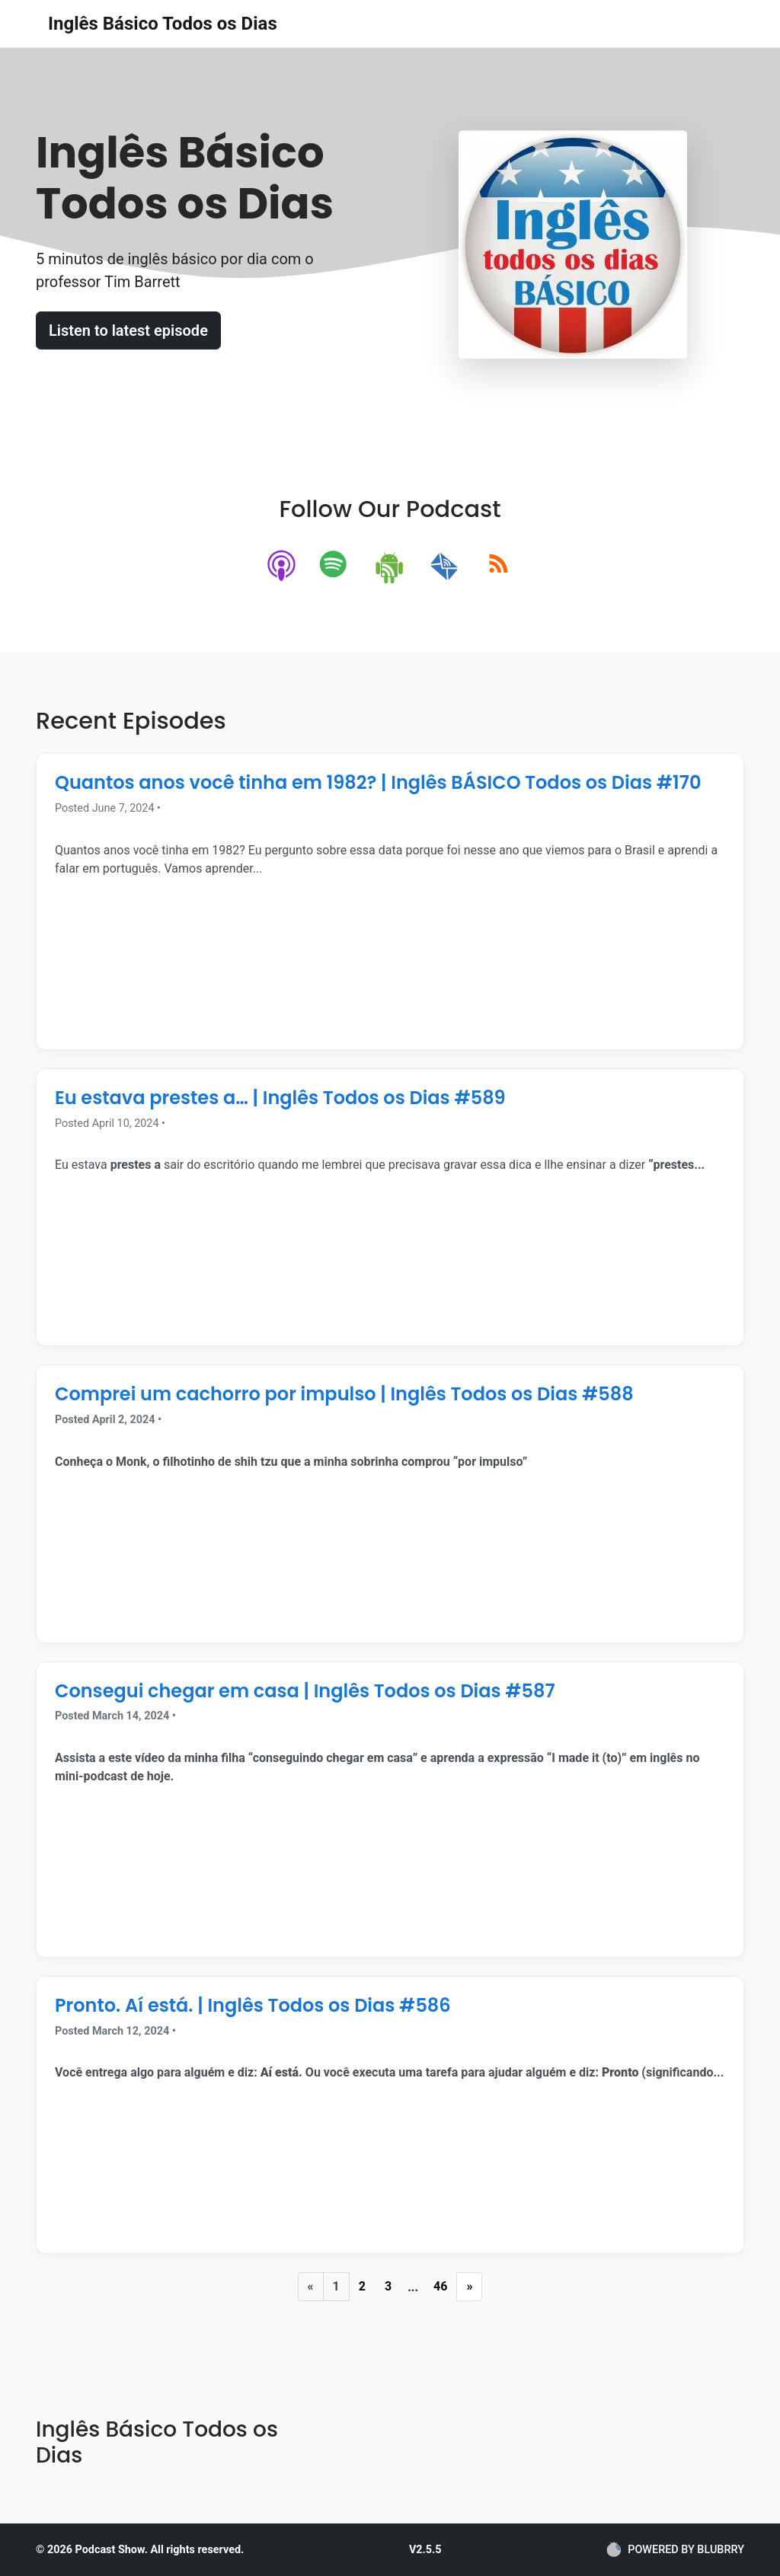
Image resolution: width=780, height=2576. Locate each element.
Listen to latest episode (128, 330)
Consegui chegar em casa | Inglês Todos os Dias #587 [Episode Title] (305, 1690)
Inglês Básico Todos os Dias (162, 23)
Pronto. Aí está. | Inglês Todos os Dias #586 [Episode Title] (253, 2005)
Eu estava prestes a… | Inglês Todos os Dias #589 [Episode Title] (280, 1097)
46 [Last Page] (440, 2286)
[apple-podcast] (282, 567)
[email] (444, 567)
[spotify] (336, 567)
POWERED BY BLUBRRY (675, 2549)
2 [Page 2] (362, 2286)
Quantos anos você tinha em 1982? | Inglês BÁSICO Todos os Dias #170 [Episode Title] (378, 782)
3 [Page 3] (388, 2286)
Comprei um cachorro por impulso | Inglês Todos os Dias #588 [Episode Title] (344, 1393)
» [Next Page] (469, 2286)
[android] (390, 567)
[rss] (499, 567)
